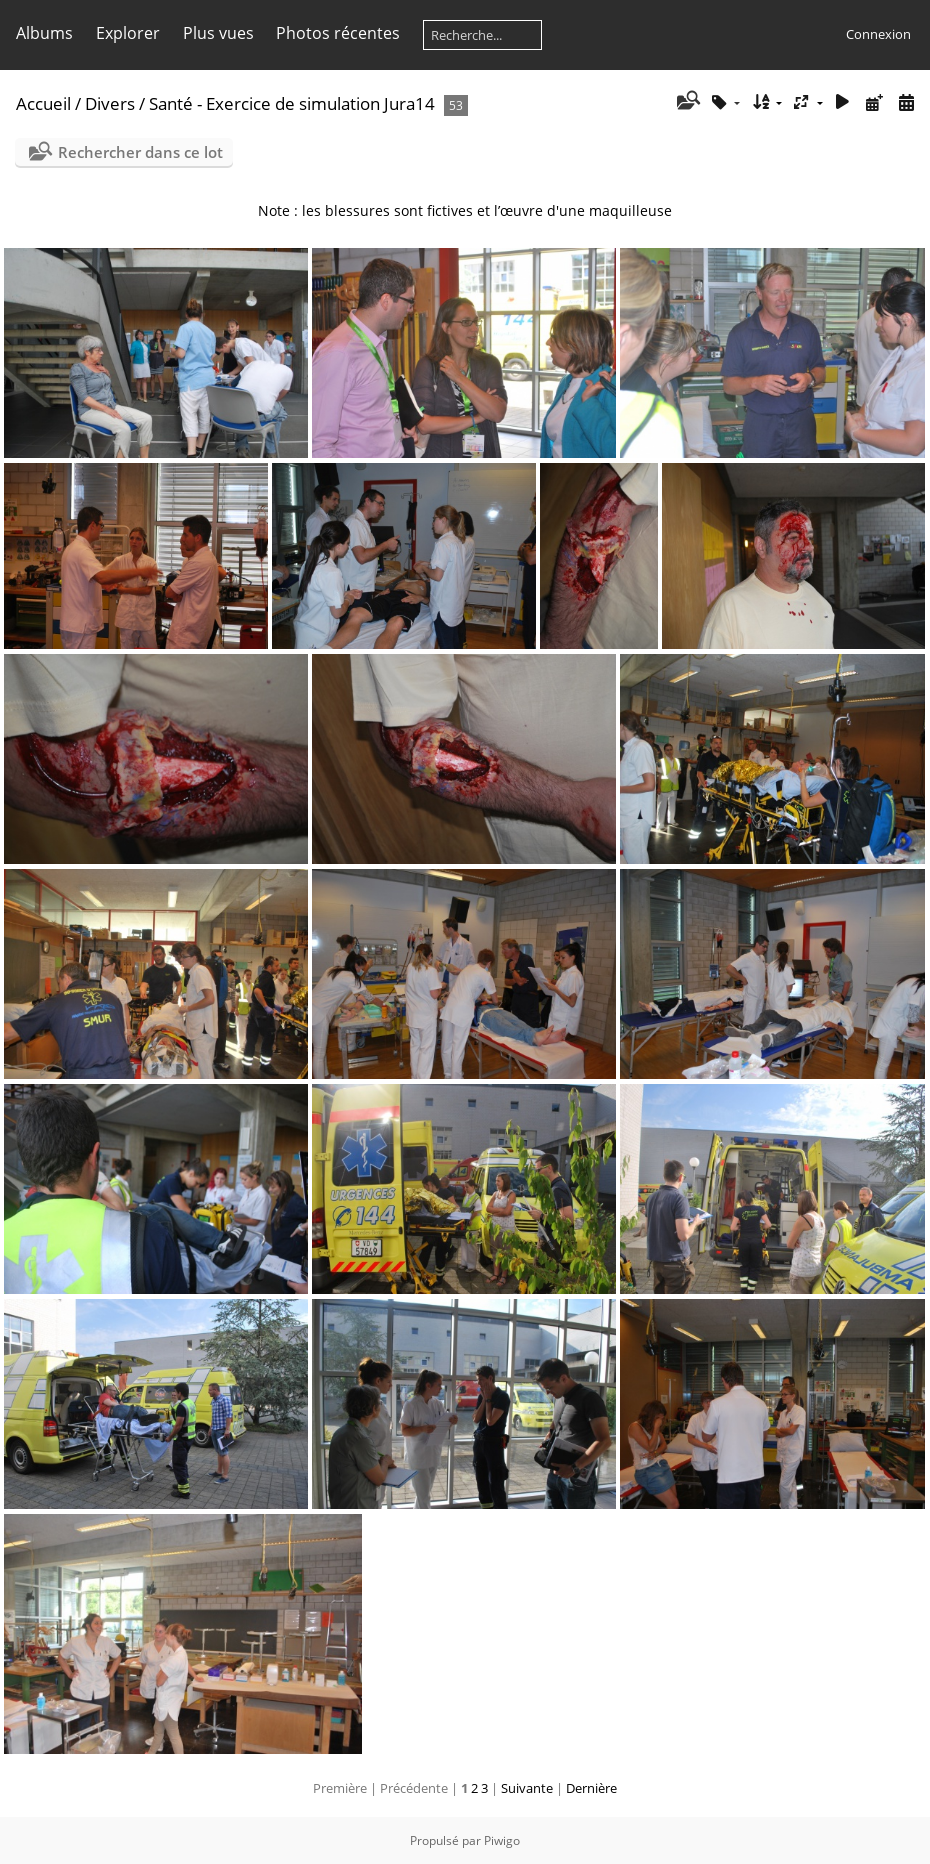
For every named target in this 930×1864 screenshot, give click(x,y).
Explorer (128, 33)
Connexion (878, 34)
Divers (110, 103)
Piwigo (502, 1840)
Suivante (527, 1788)
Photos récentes (338, 33)
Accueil (43, 103)
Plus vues (218, 33)
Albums (44, 33)
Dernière (591, 1788)
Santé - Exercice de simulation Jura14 (292, 103)
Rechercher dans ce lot (140, 152)
